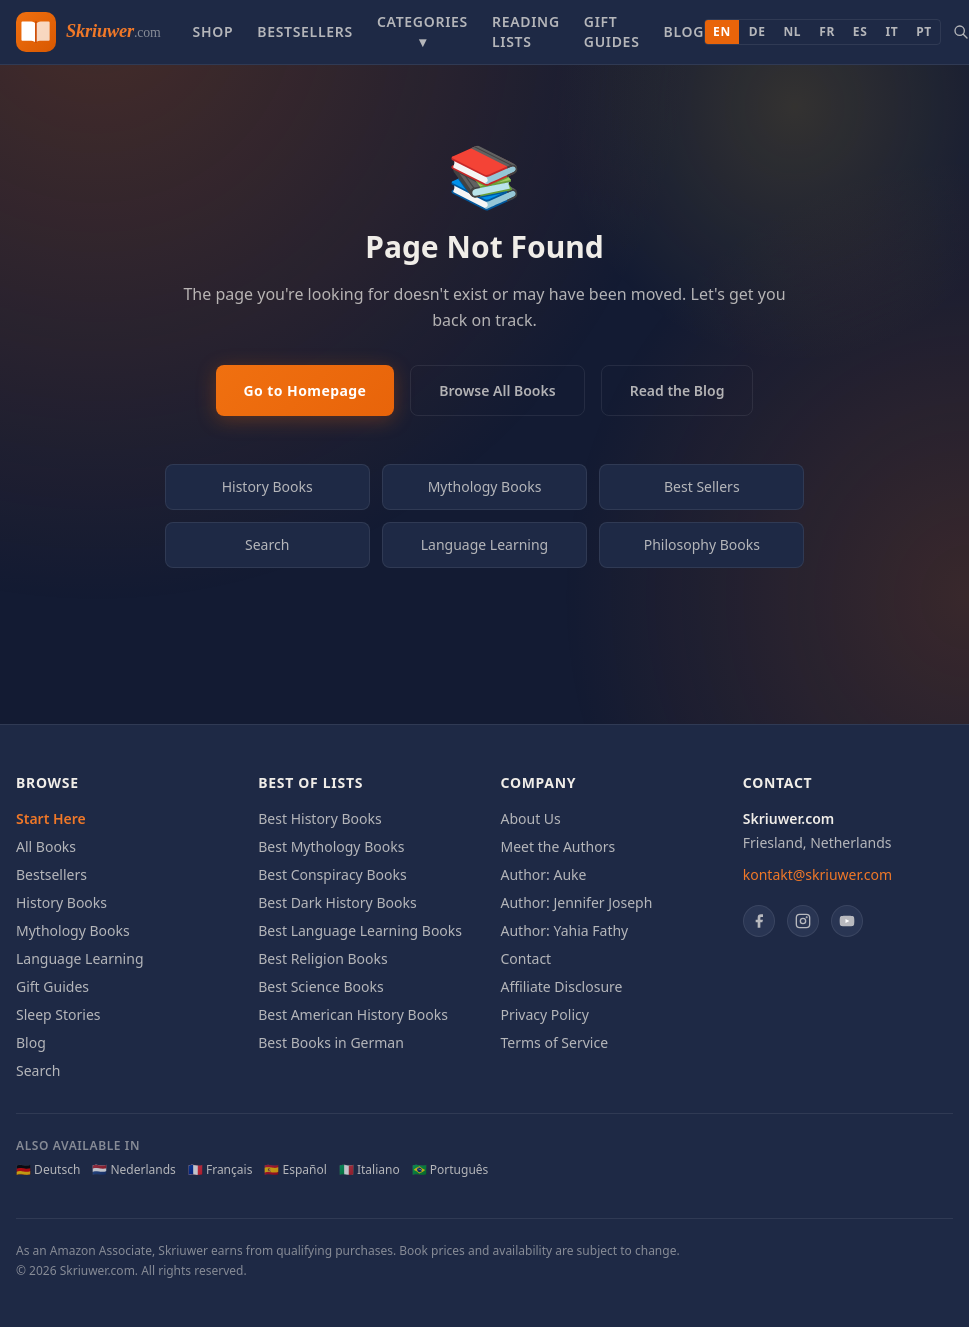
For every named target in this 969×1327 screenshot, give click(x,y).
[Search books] (961, 32)
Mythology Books (485, 486)
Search (267, 544)
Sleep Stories (58, 1014)
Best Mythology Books (331, 846)
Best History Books (319, 818)
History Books (267, 486)
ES (860, 31)
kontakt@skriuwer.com (817, 874)
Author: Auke (544, 874)
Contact (526, 958)
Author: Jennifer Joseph (577, 902)
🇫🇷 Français (220, 1170)
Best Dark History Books (337, 902)
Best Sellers (702, 486)
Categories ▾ (422, 31)
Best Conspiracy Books (332, 874)
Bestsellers (305, 31)
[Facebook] (759, 921)
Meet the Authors (558, 846)
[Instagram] (803, 921)
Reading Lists (526, 31)
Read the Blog (677, 390)
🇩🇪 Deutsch (48, 1170)
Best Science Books (320, 986)
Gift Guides (612, 31)
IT (891, 31)
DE (757, 31)
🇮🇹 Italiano (369, 1170)
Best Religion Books (322, 958)
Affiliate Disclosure (562, 986)
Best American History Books (353, 1014)
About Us (531, 818)
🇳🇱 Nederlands (134, 1170)
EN (722, 31)
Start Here (51, 818)
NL (793, 31)
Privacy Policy (545, 1014)
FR (827, 31)
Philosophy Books (702, 544)
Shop (212, 31)
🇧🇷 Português (450, 1170)
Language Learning (485, 544)
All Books (46, 846)
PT (924, 31)
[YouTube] (847, 921)
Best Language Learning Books (360, 930)
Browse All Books (497, 390)
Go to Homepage (305, 390)
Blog (684, 31)
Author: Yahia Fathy (565, 930)
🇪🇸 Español (295, 1170)
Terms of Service (555, 1042)
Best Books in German (331, 1042)
